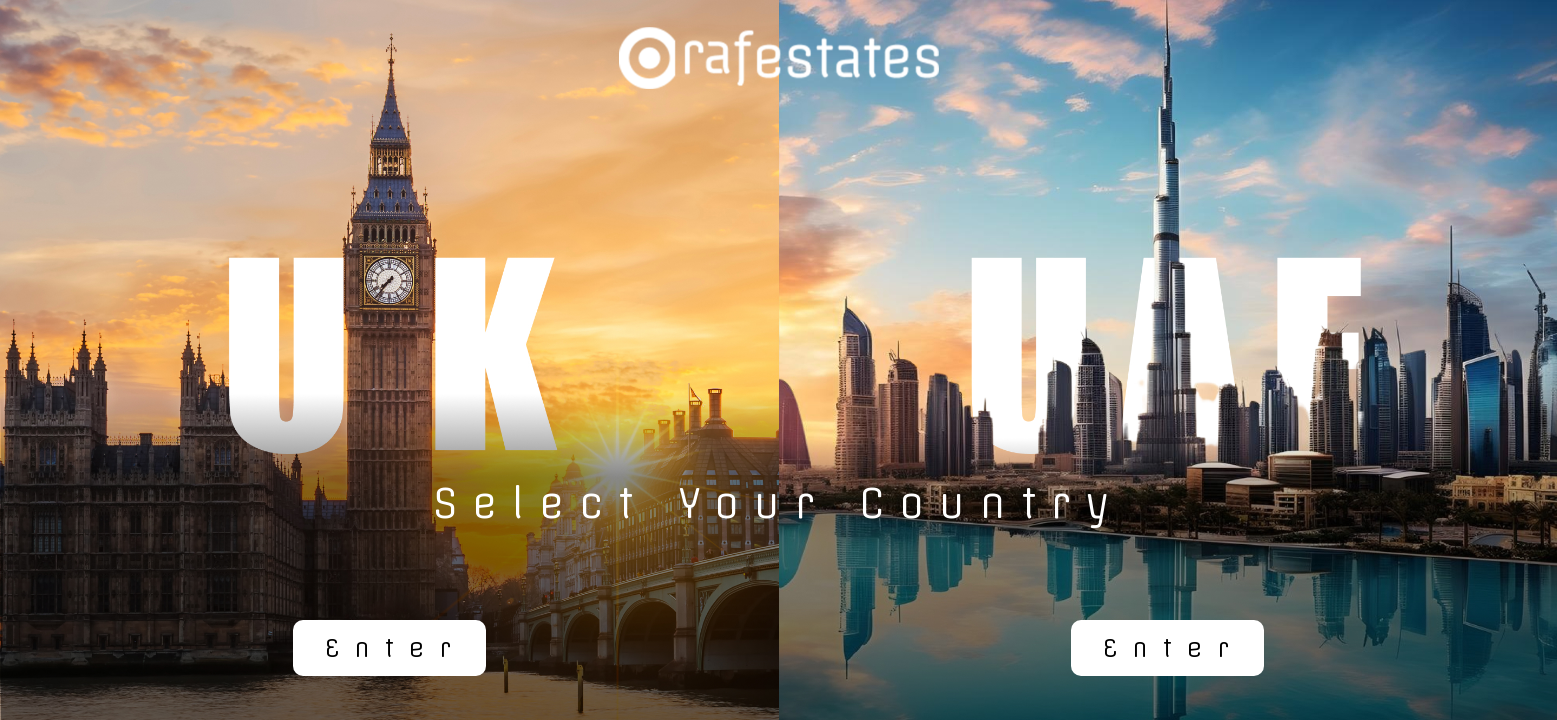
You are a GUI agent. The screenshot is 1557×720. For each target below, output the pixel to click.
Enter (395, 648)
